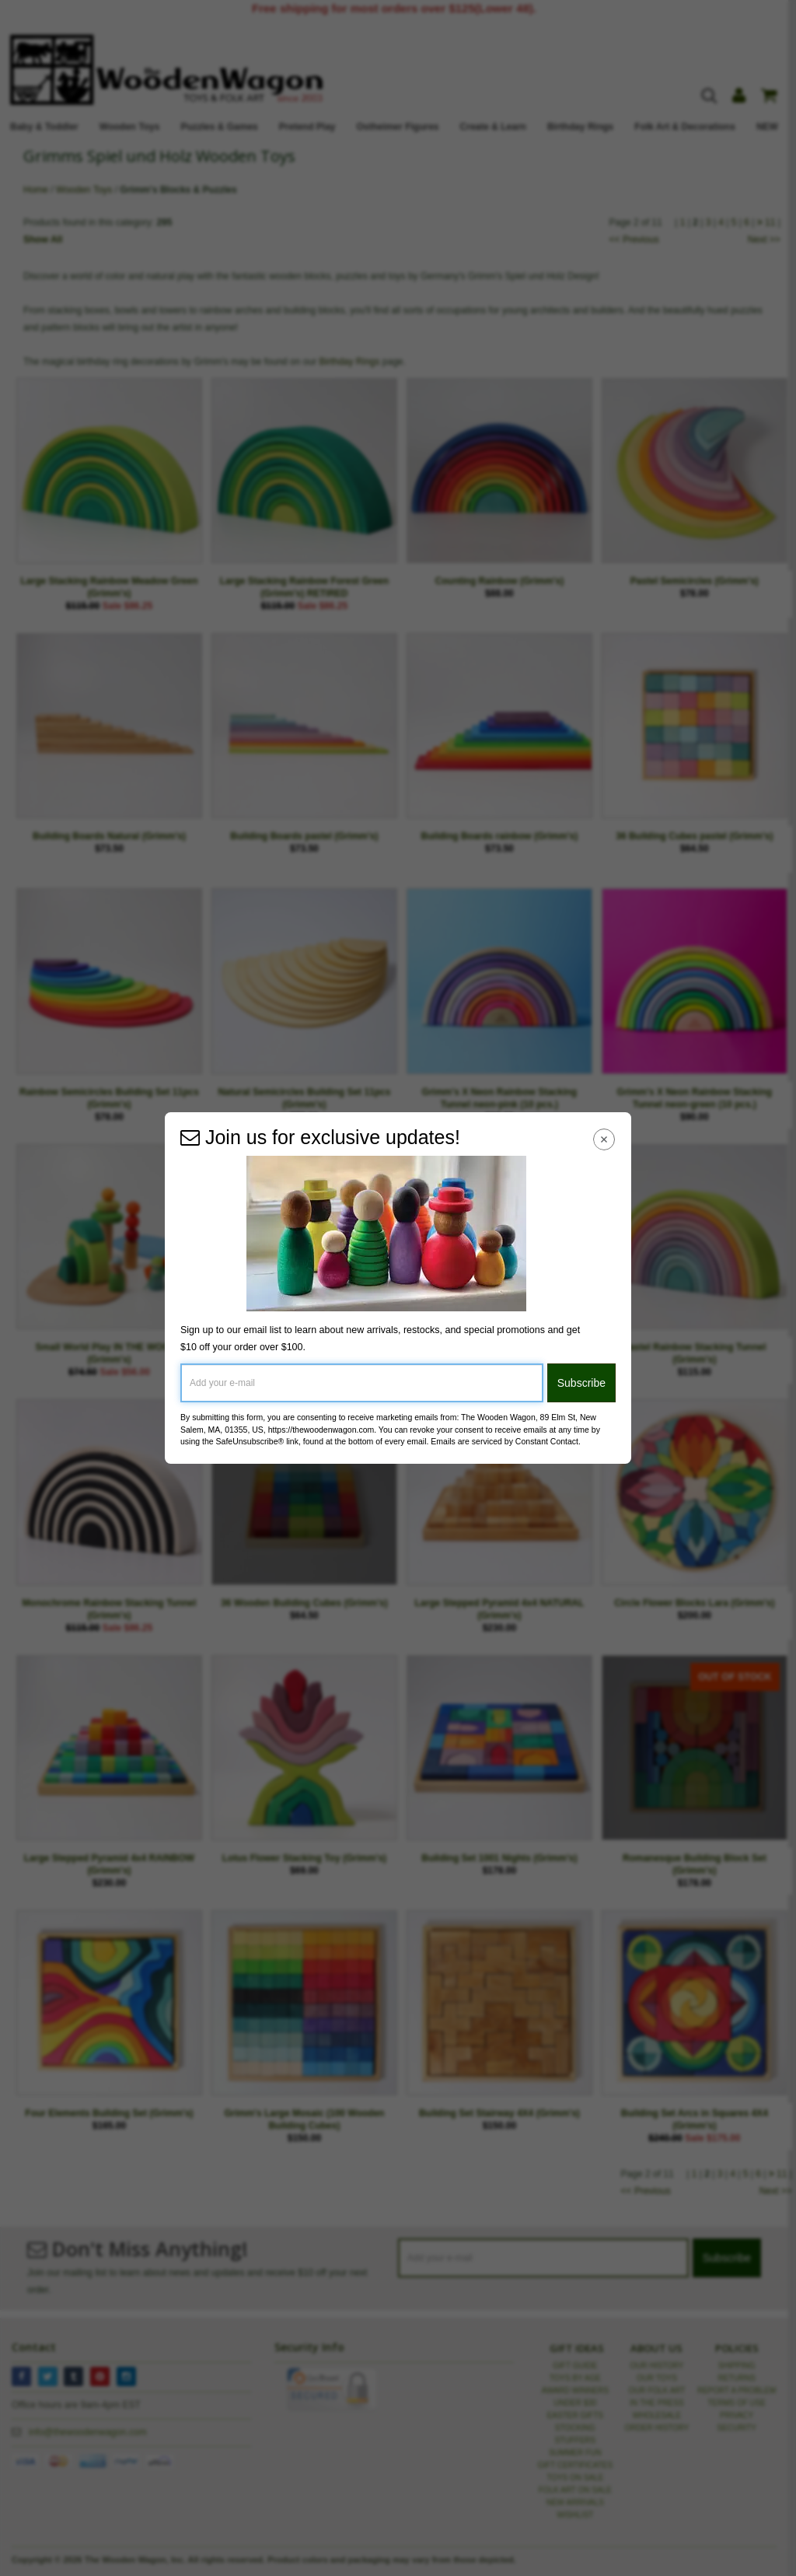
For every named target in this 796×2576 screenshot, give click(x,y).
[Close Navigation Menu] (604, 1139)
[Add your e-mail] (361, 1382)
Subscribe (581, 1383)
